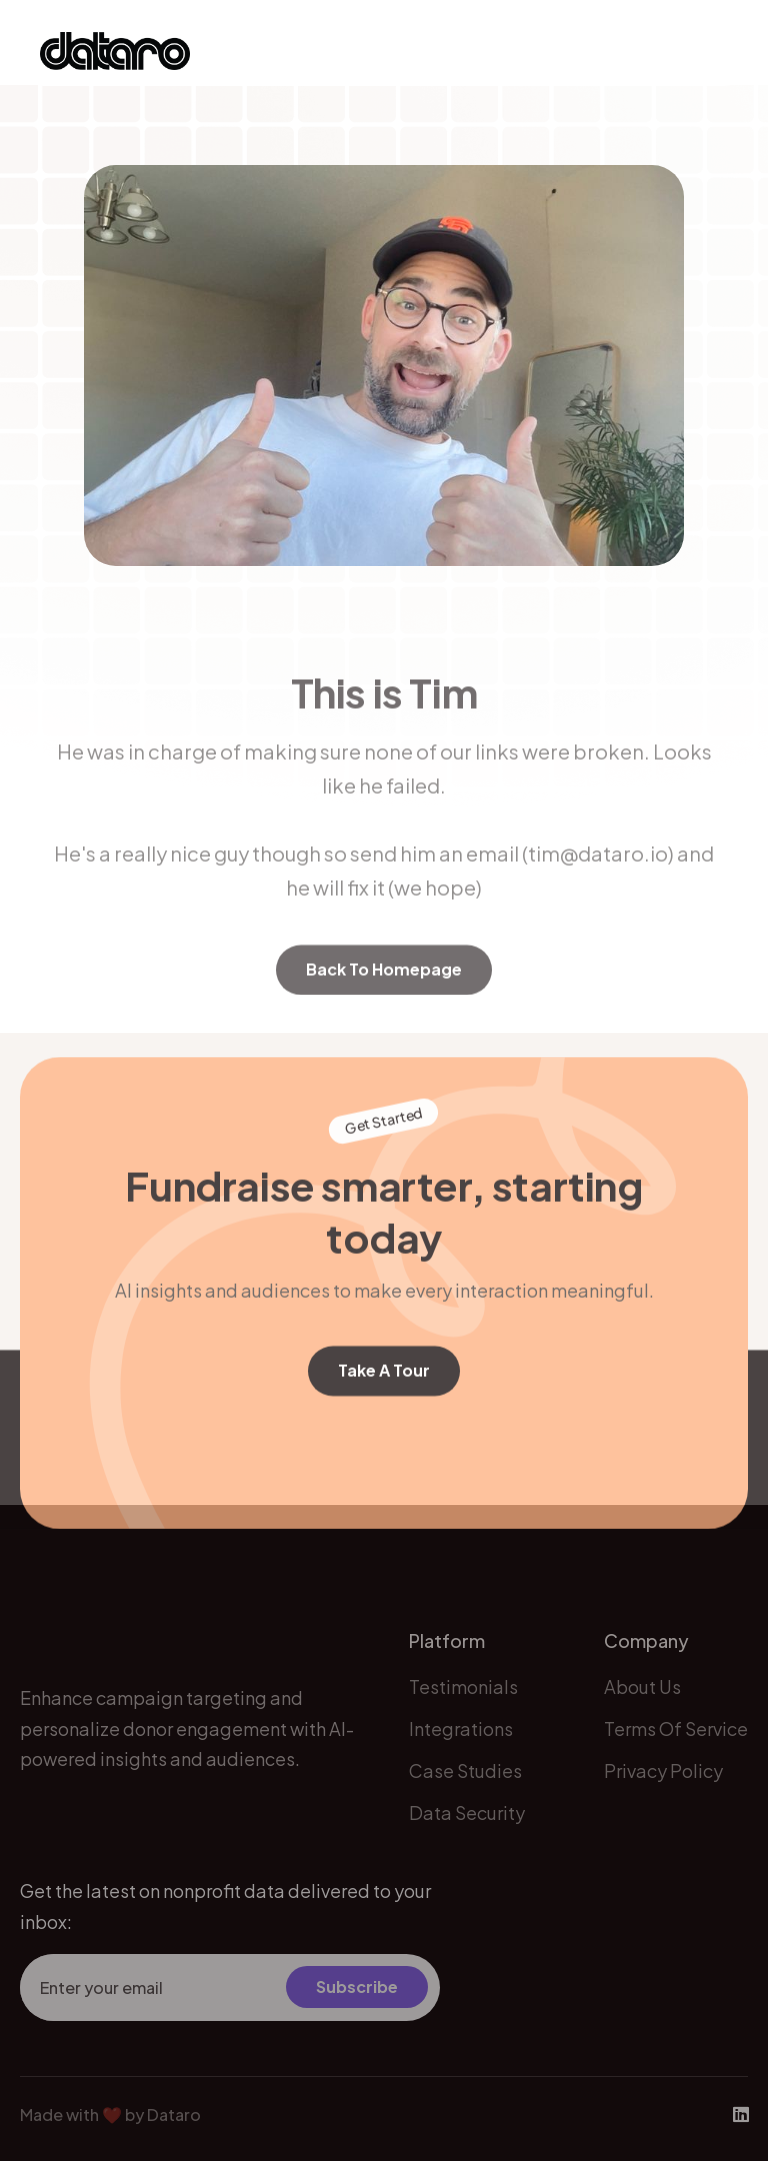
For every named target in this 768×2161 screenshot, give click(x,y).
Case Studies (465, 1786)
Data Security (467, 1828)
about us (642, 1701)
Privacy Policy (663, 1786)
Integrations (461, 1743)
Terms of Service (676, 1743)
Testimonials (463, 1701)
